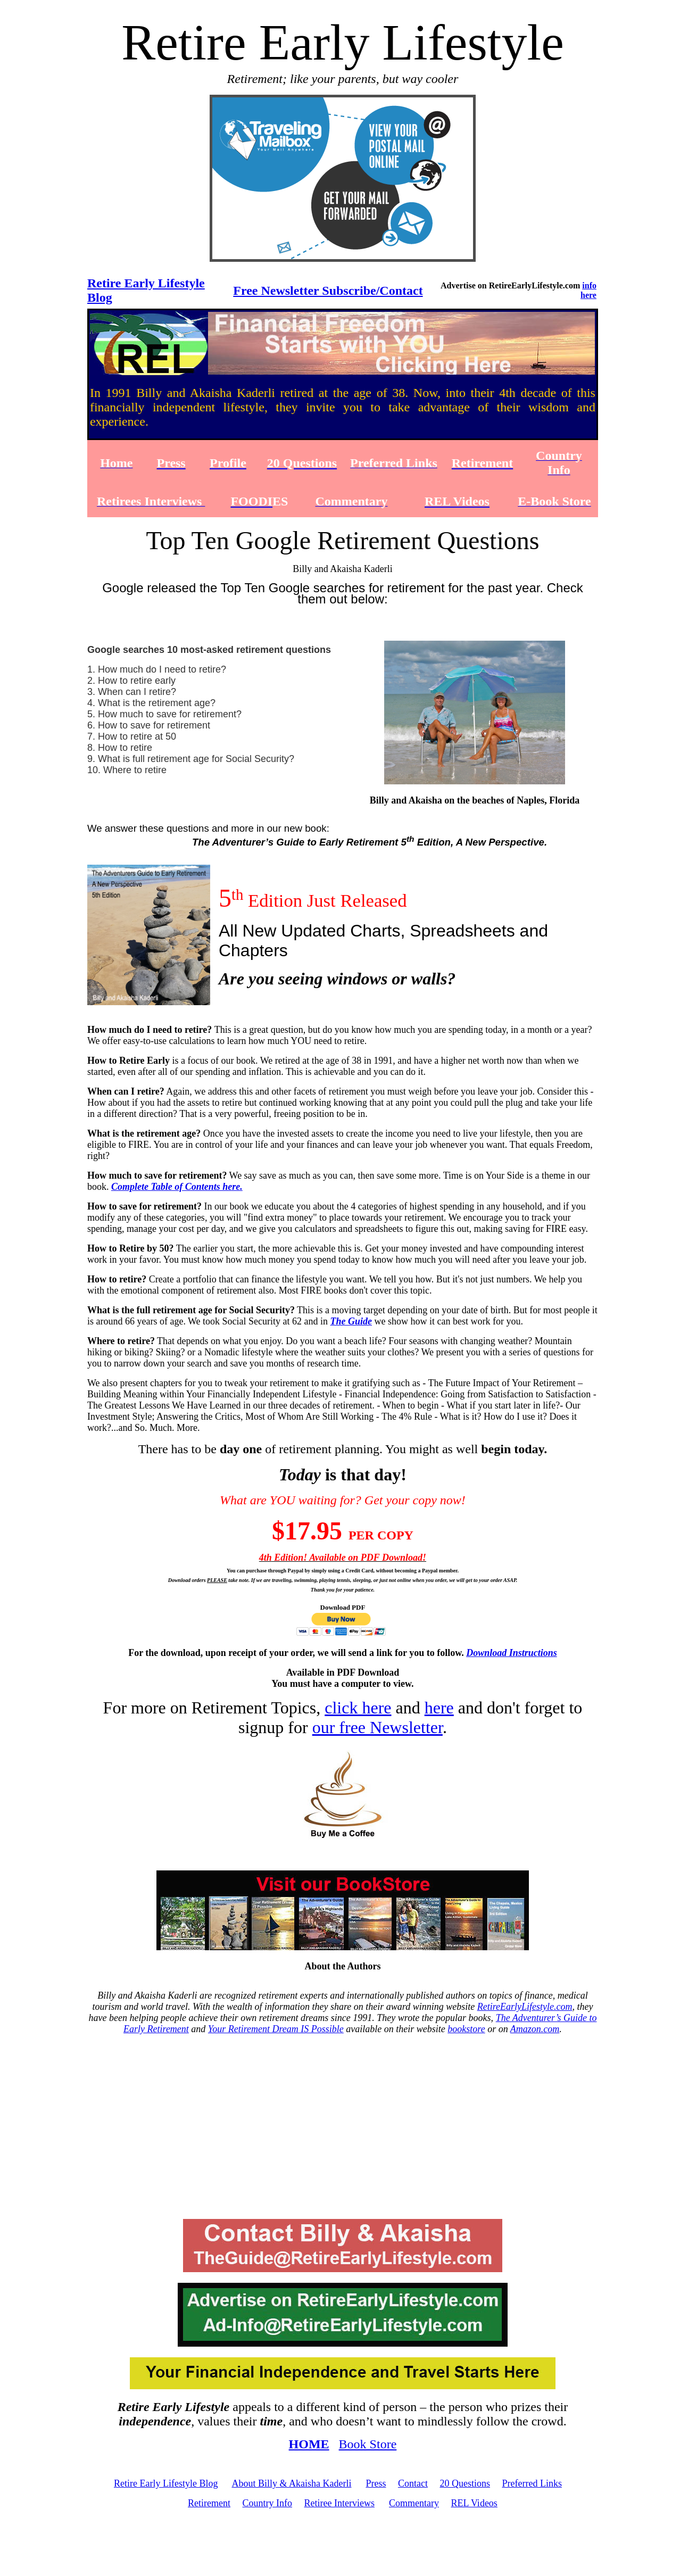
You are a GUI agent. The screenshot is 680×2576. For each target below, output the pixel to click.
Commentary (414, 2503)
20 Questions (464, 2483)
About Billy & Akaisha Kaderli (291, 2483)
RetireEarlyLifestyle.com (525, 2006)
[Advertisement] (342, 2127)
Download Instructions (511, 1652)
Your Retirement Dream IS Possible (276, 2029)
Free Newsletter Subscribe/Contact (327, 290)
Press (376, 2483)
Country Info (268, 2503)
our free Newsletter (377, 1727)
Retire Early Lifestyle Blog (166, 2483)
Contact (413, 2483)
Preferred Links (531, 2483)
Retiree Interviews (339, 2503)
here (439, 1707)
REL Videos (474, 2503)
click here (358, 1707)
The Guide (351, 1321)
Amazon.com (535, 2029)
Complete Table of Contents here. (177, 1186)
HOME (309, 2444)
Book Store (368, 2444)
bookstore (466, 2029)
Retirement (209, 2503)
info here (588, 290)
